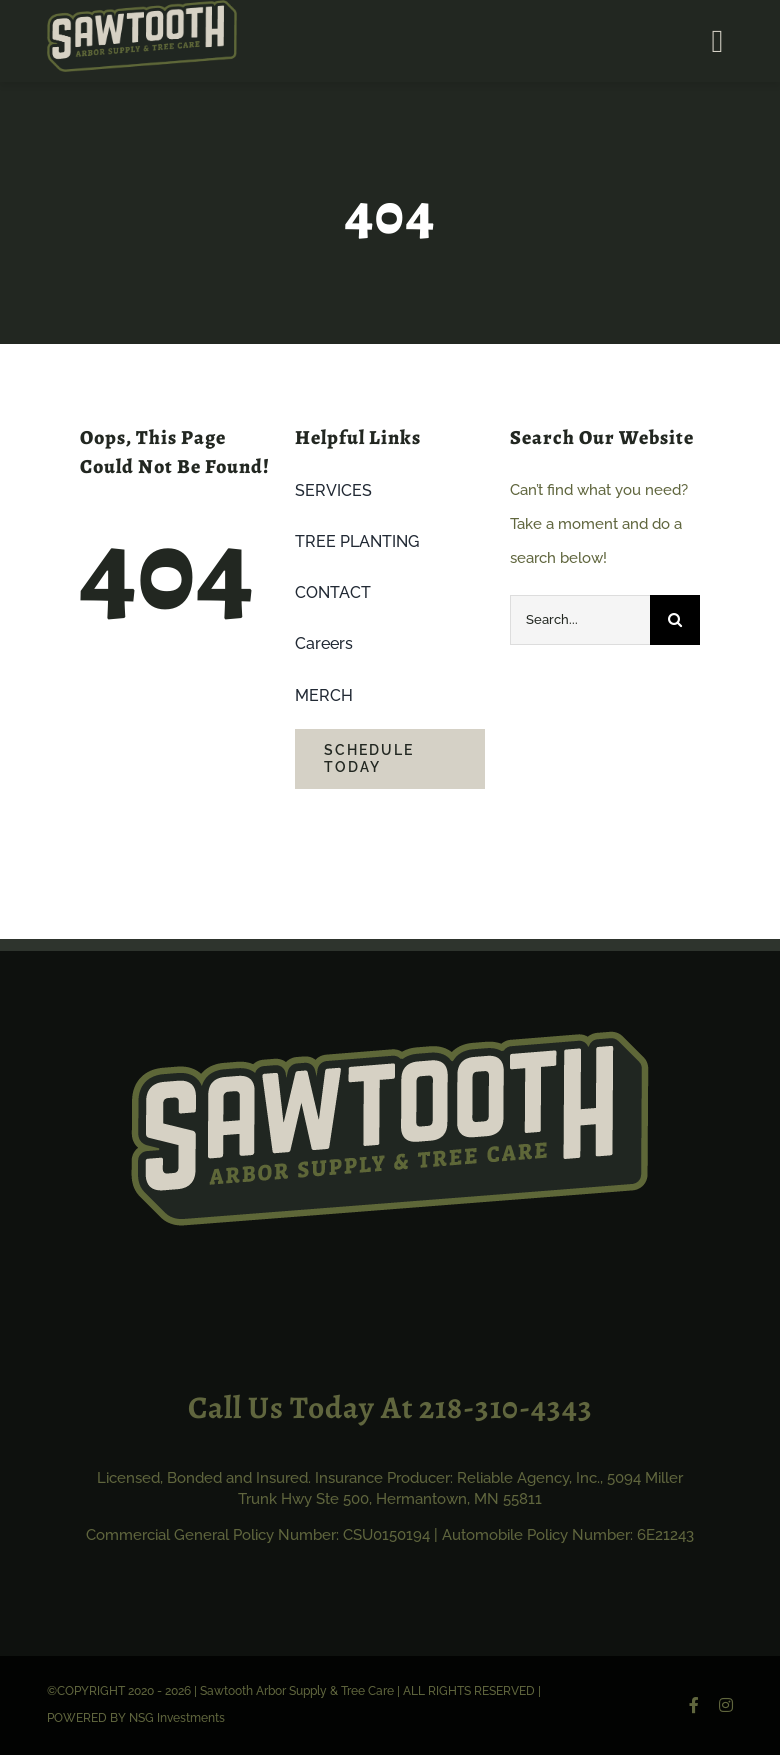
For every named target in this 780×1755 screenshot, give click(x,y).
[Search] (675, 620)
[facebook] (694, 1705)
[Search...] (580, 620)
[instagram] (726, 1705)
